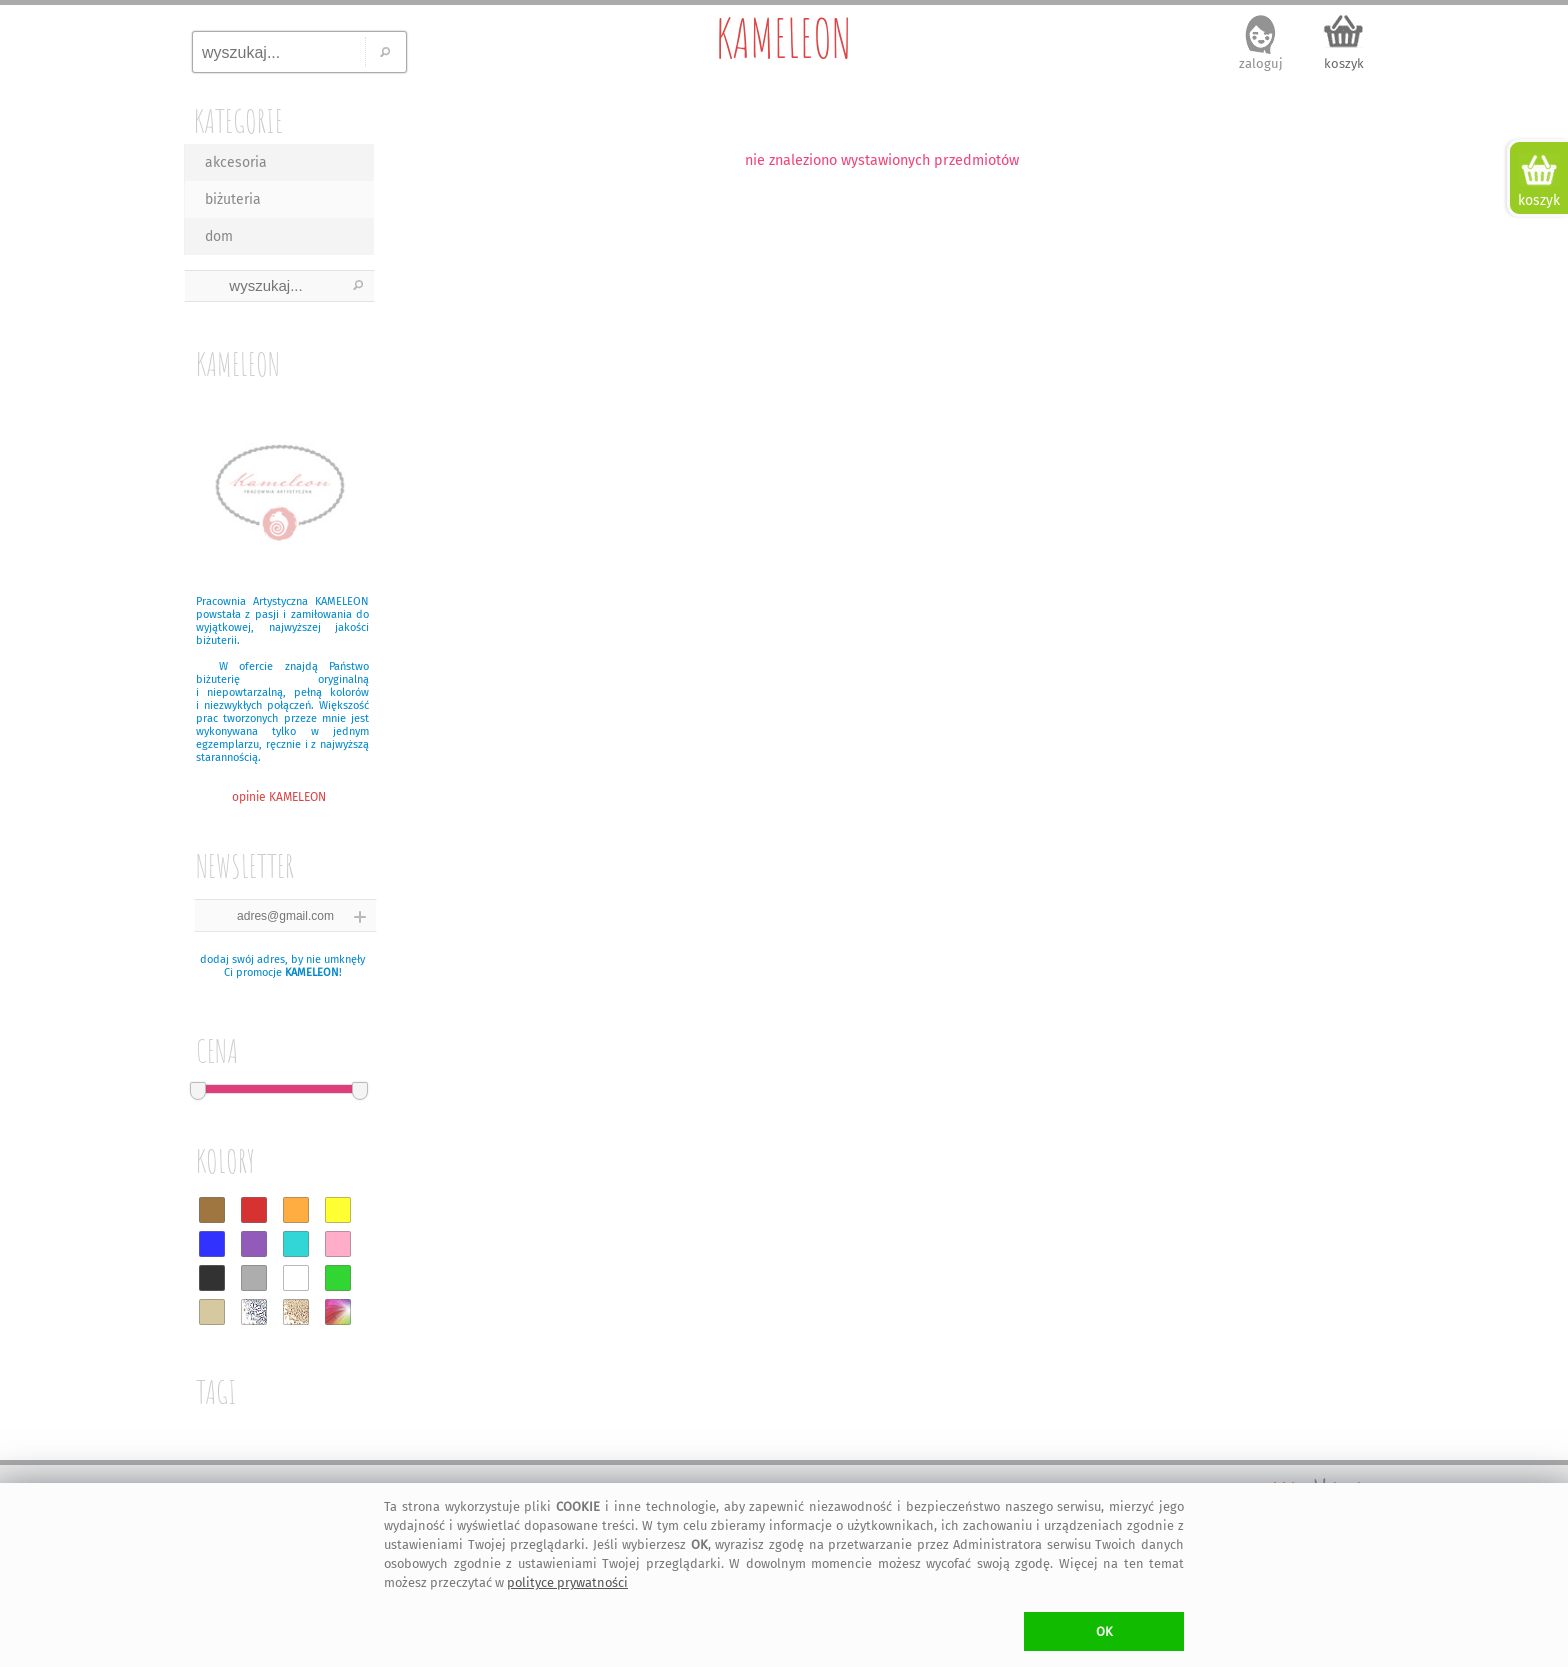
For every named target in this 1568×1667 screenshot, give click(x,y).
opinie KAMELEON (279, 797)
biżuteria (233, 199)
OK (1104, 1631)
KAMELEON (784, 38)
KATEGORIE (238, 120)
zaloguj (1261, 63)
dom (219, 236)
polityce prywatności (567, 1582)
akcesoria (236, 162)
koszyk (1344, 63)
